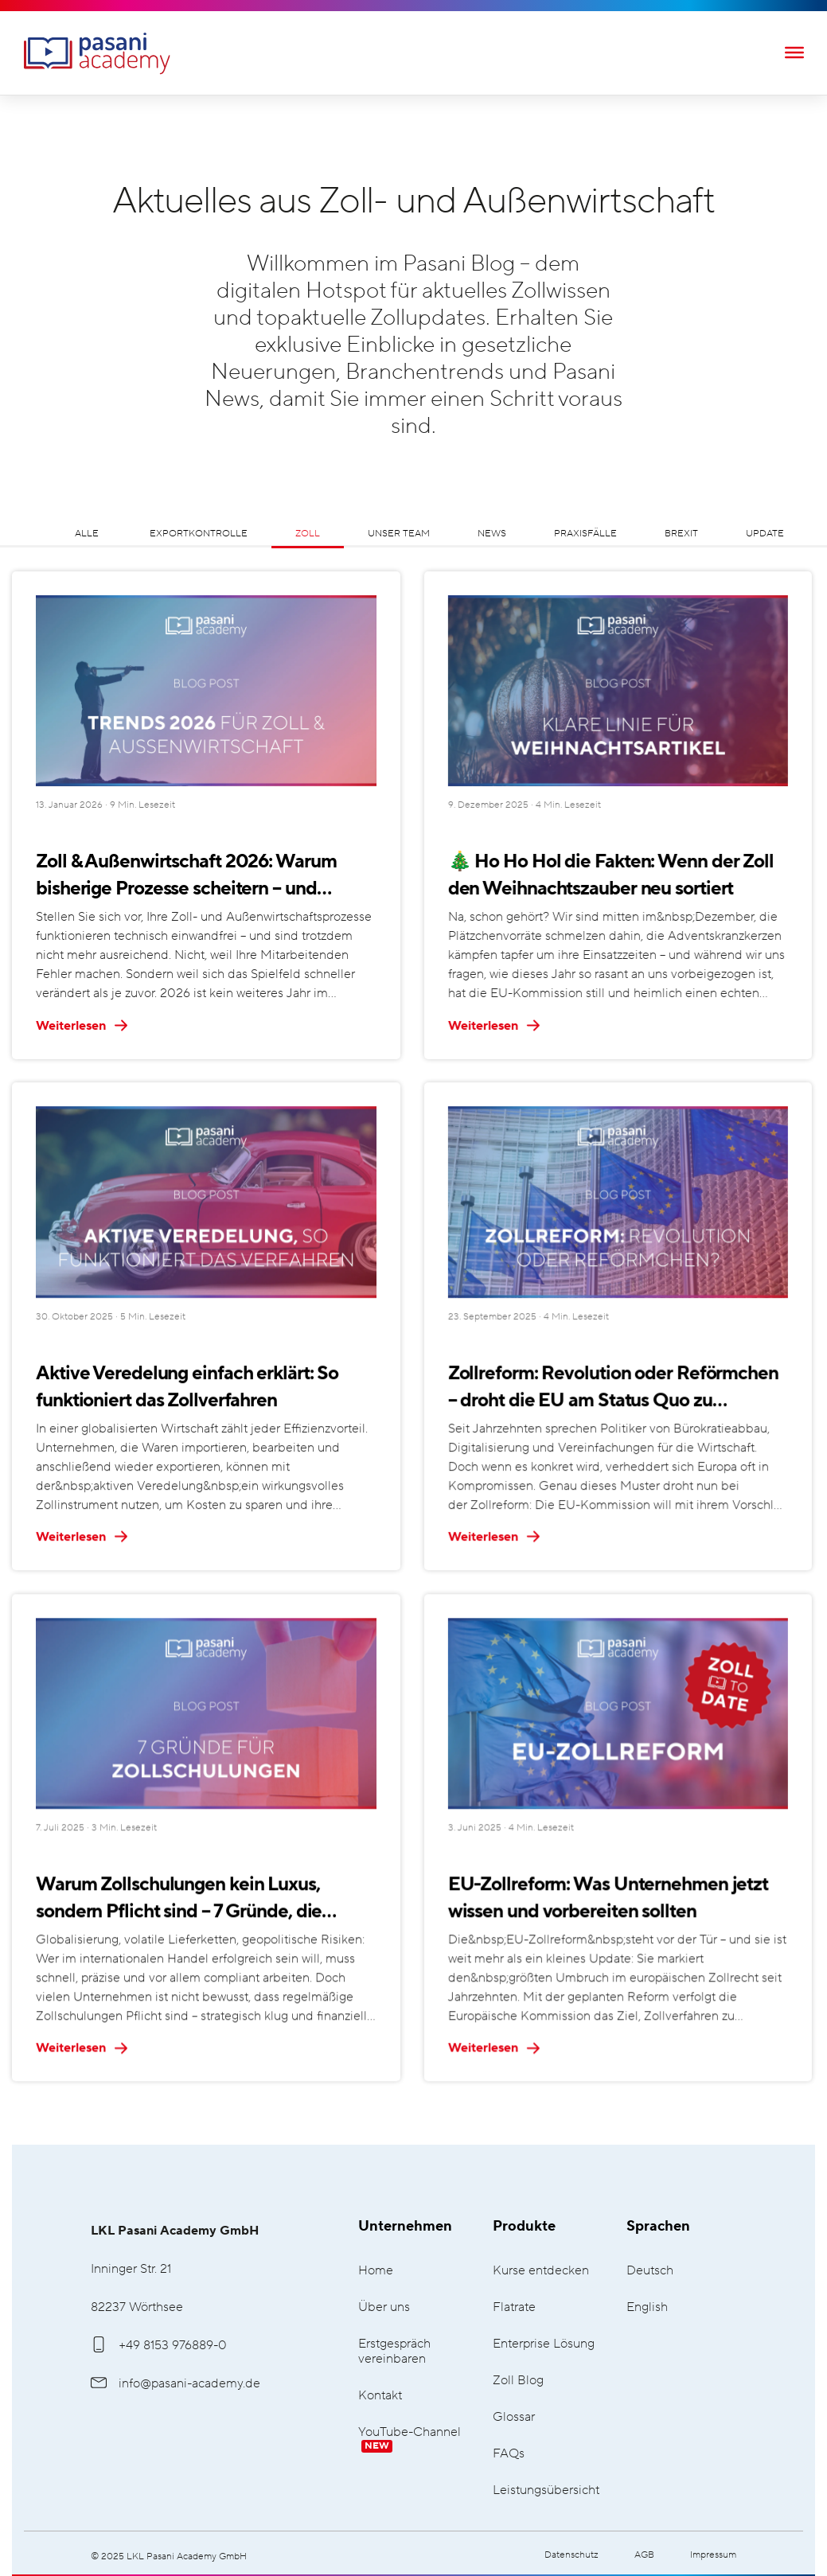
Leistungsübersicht (546, 2490)
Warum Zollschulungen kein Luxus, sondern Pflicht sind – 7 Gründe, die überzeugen (179, 1896)
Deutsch (649, 2270)
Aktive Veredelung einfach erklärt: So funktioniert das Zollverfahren (187, 1385)
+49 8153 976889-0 (159, 2345)
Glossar (514, 2417)
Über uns (384, 2307)
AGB (644, 2555)
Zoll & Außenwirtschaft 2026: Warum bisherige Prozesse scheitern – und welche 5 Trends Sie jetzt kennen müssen (202, 876)
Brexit (681, 534)
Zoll (307, 534)
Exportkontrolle (199, 534)
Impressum (713, 2555)
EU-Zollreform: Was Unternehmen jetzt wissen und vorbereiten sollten (608, 1894)
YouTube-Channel (409, 2439)
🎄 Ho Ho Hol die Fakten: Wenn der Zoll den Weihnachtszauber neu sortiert (611, 875)
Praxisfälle (585, 534)
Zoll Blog (518, 2380)
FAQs (509, 2453)
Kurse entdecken (541, 2270)
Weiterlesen (82, 1026)
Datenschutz (571, 2555)
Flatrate (514, 2307)
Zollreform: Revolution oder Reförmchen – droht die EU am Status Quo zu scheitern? (613, 1386)
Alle (87, 534)
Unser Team (399, 534)
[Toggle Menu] (794, 51)
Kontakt (380, 2395)
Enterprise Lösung (544, 2344)
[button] (35, 2541)
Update (765, 534)
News (492, 534)
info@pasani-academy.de (175, 2383)
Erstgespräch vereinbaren (394, 2351)
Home (375, 2270)
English (647, 2307)
